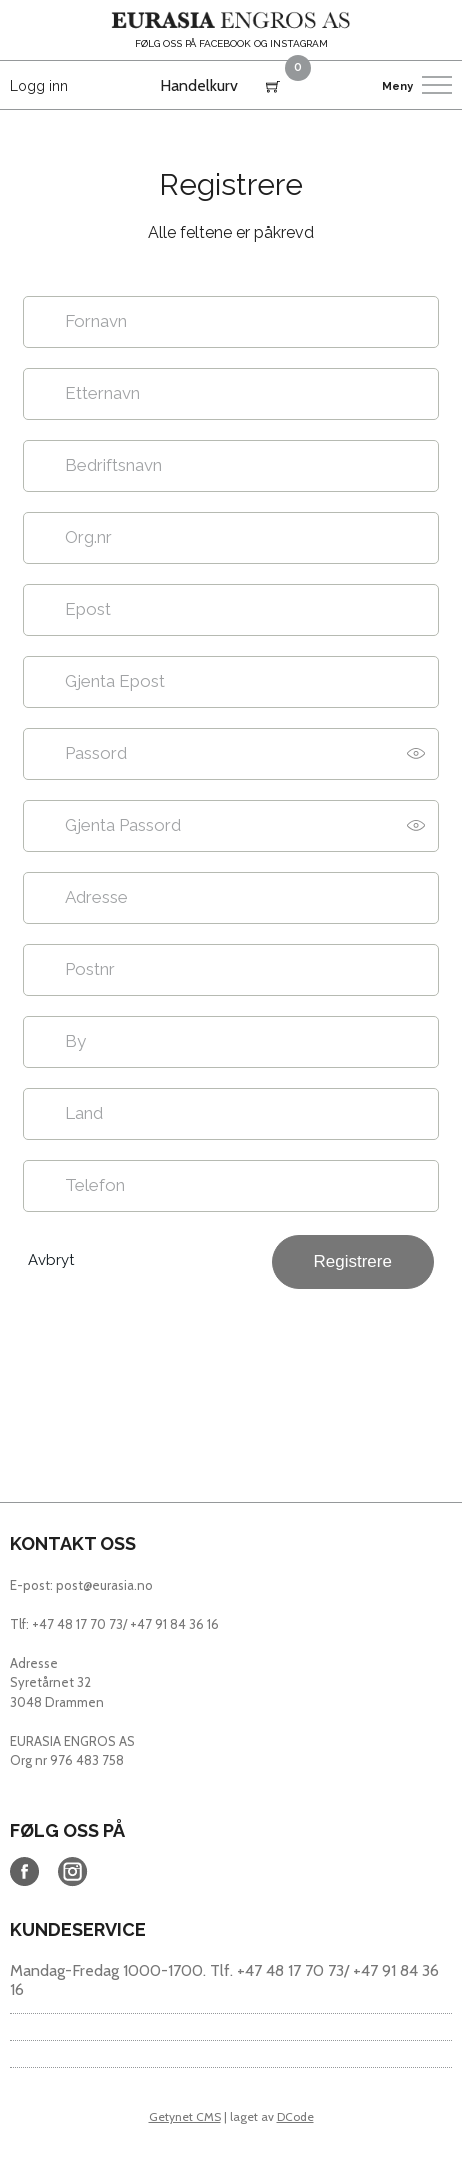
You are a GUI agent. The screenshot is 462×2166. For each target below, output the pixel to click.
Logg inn (39, 86)
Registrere (353, 1261)
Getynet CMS (185, 2116)
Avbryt (51, 1260)
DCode (295, 2116)
